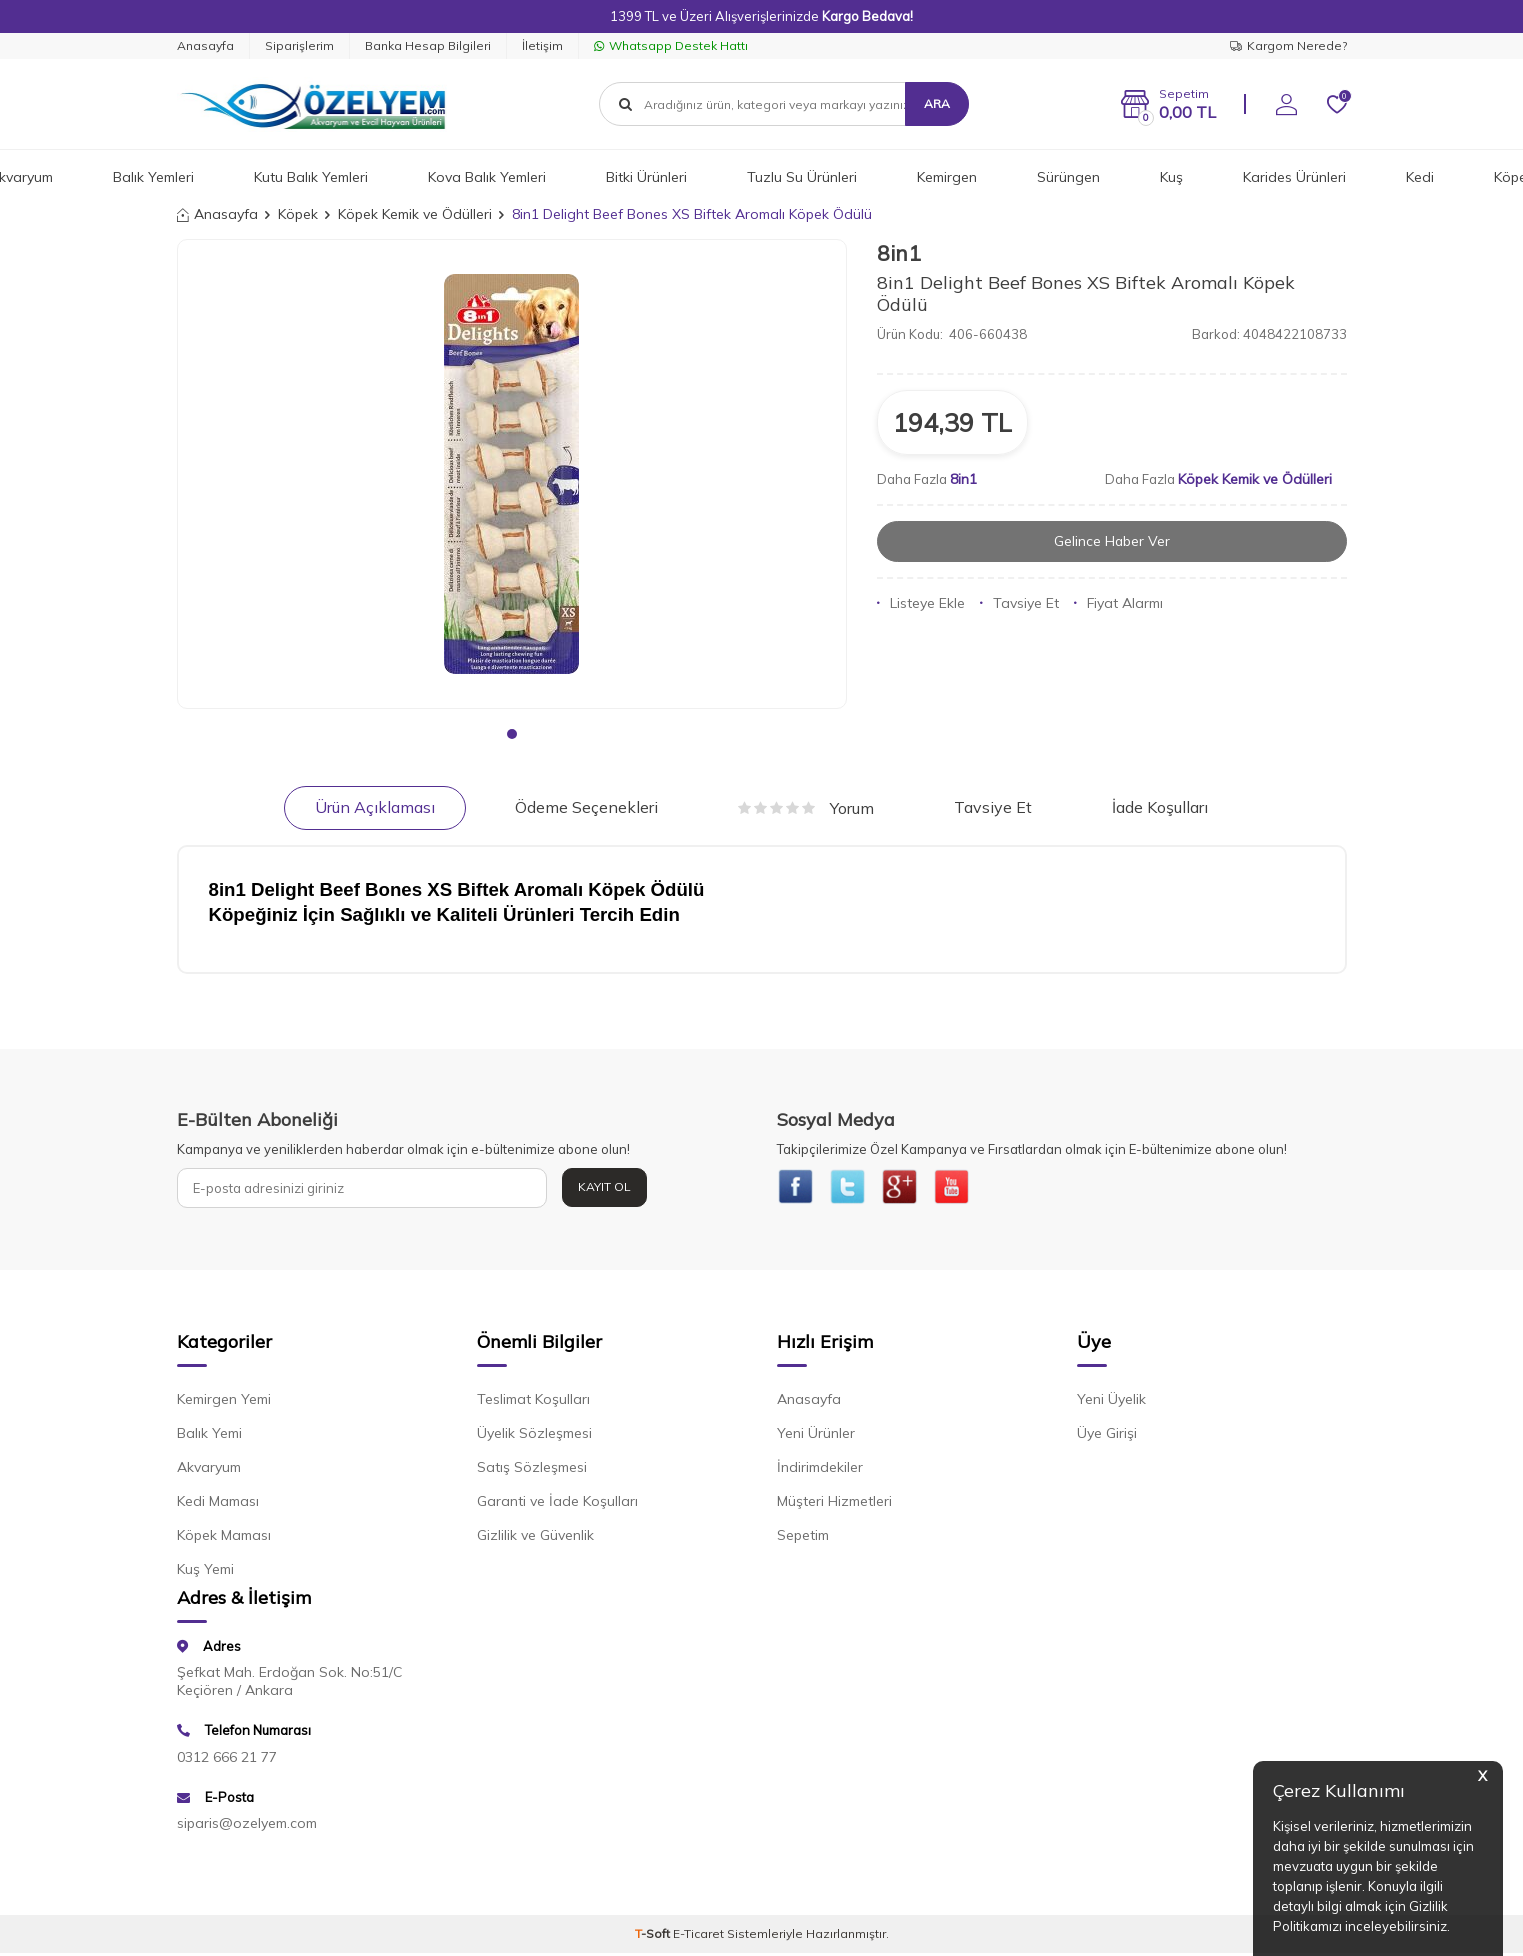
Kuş (1171, 177)
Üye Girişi (1107, 1436)
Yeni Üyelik (1111, 1402)
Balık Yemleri (153, 177)
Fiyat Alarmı (1118, 603)
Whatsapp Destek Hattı (671, 45)
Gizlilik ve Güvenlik (535, 1538)
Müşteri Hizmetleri (834, 1504)
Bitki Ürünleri (646, 177)
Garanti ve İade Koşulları (557, 1504)
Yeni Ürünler (816, 1436)
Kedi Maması (218, 1504)
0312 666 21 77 (227, 1759)
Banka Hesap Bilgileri (428, 45)
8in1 (899, 253)
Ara (937, 103)
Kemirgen (947, 177)
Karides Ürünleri (1294, 177)
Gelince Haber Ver (1111, 541)
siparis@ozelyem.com (247, 1826)
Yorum (806, 808)
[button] (512, 734)
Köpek (298, 214)
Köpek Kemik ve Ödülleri (415, 214)
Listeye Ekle (921, 603)
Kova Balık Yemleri (487, 177)
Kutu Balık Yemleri (311, 177)
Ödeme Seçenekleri (586, 807)
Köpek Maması (224, 1538)
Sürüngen (1068, 177)
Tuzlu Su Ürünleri (802, 177)
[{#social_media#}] (797, 1188)
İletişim (542, 45)
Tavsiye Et (1019, 603)
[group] (512, 474)
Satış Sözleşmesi (532, 1470)
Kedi (1420, 177)
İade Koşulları (1160, 807)
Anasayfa (205, 45)
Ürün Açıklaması (375, 807)
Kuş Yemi (205, 1572)
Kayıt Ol (604, 1186)
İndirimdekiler (820, 1470)
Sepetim (803, 1538)
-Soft (654, 1936)
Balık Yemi (209, 1436)
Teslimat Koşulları (533, 1402)
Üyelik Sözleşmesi (534, 1436)
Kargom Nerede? (1288, 45)
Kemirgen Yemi (224, 1402)
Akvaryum (209, 1470)
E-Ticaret (698, 1936)
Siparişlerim (299, 45)
